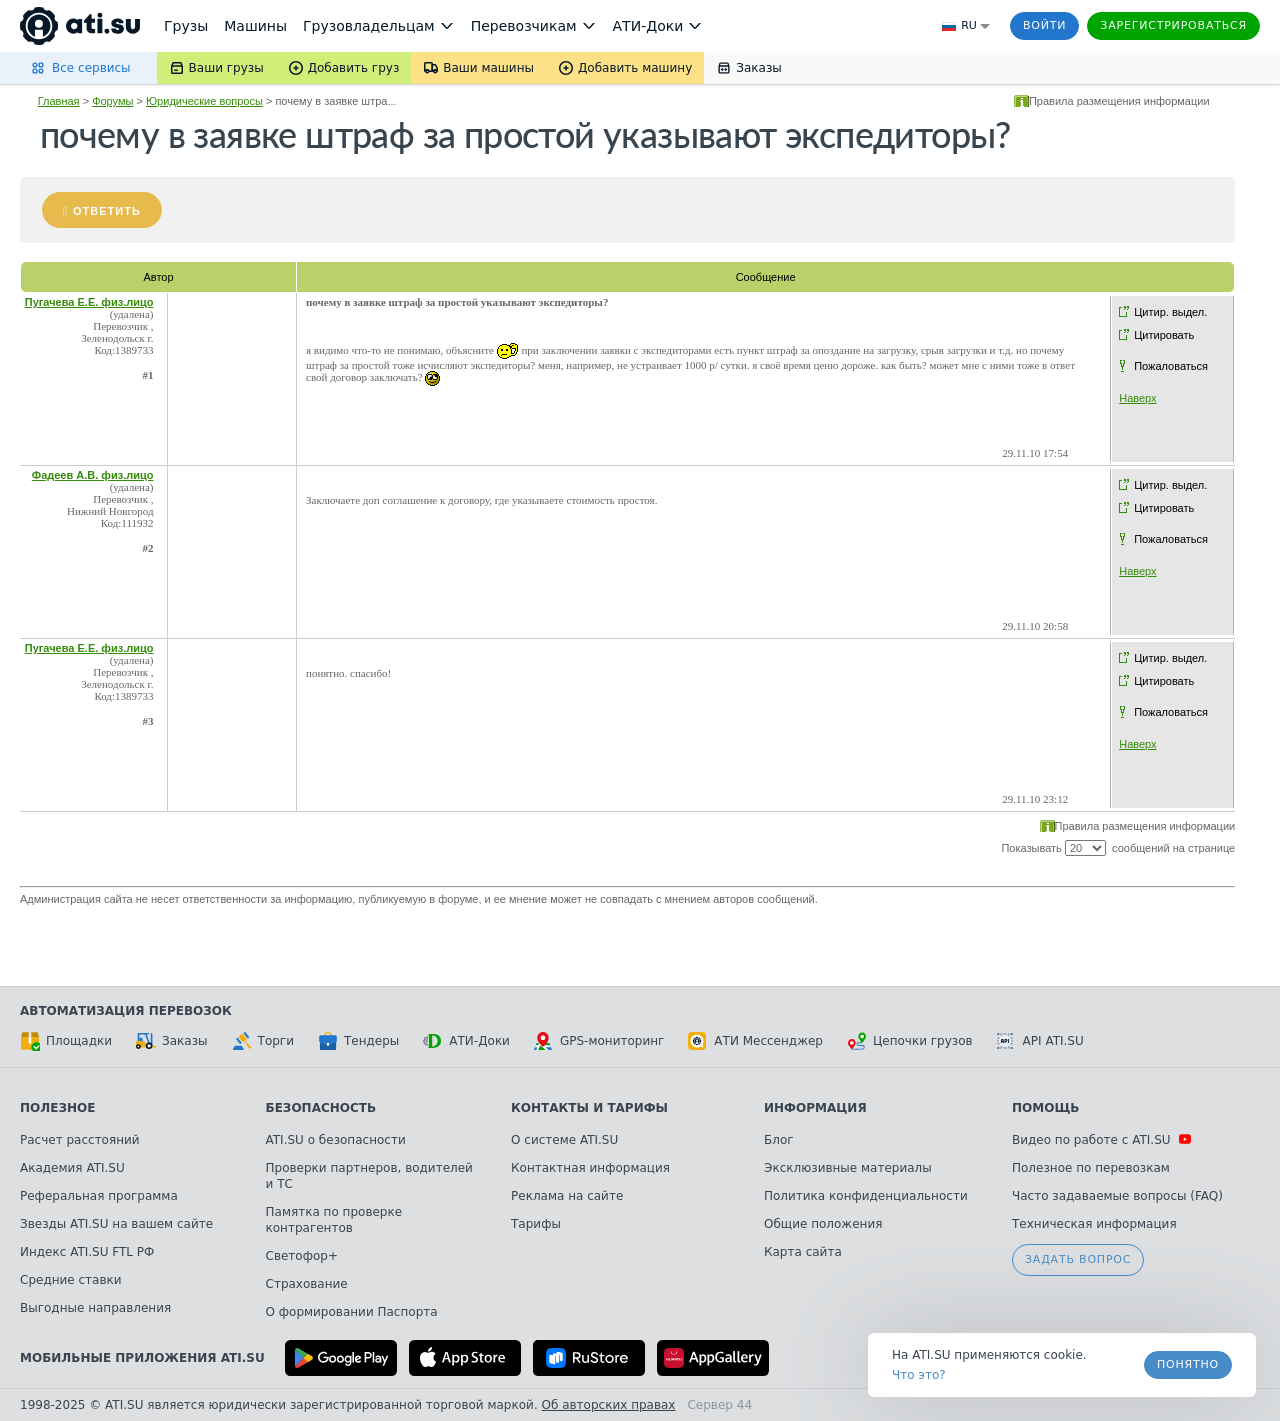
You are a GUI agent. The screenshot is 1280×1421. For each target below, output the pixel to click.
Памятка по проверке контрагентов (334, 1220)
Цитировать (1164, 335)
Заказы (172, 1041)
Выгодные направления (95, 1308)
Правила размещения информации (1119, 101)
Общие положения (823, 1224)
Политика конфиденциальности (866, 1196)
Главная (59, 101)
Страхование (307, 1284)
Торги (263, 1041)
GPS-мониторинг (599, 1041)
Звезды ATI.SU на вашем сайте (116, 1224)
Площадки (66, 1041)
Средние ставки (71, 1280)
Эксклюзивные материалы (848, 1168)
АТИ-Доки (466, 1041)
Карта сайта (803, 1252)
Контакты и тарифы (589, 1108)
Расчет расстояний (80, 1140)
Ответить (107, 211)
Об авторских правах (609, 1405)
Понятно (1188, 1364)
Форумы (112, 101)
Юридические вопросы (204, 101)
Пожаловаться (1171, 366)
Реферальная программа (99, 1196)
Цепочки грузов (910, 1041)
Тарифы (536, 1224)
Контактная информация (590, 1168)
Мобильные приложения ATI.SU (142, 1358)
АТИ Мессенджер (755, 1041)
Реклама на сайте (567, 1196)
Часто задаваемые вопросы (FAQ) (1117, 1196)
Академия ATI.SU (72, 1168)
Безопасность (321, 1108)
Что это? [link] (919, 1375)
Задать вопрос (1078, 1259)
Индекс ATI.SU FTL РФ (87, 1252)
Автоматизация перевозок (126, 1011)
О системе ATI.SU (564, 1140)
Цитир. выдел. (1170, 312)
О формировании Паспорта (352, 1312)
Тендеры (358, 1041)
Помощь (1045, 1108)
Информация (815, 1108)
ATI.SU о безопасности (336, 1140)
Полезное (57, 1108)
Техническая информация (1094, 1224)
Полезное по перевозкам (1091, 1168)
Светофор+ (302, 1256)
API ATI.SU (1040, 1041)
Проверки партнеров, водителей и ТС (369, 1176)
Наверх (1137, 398)
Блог (779, 1140)
